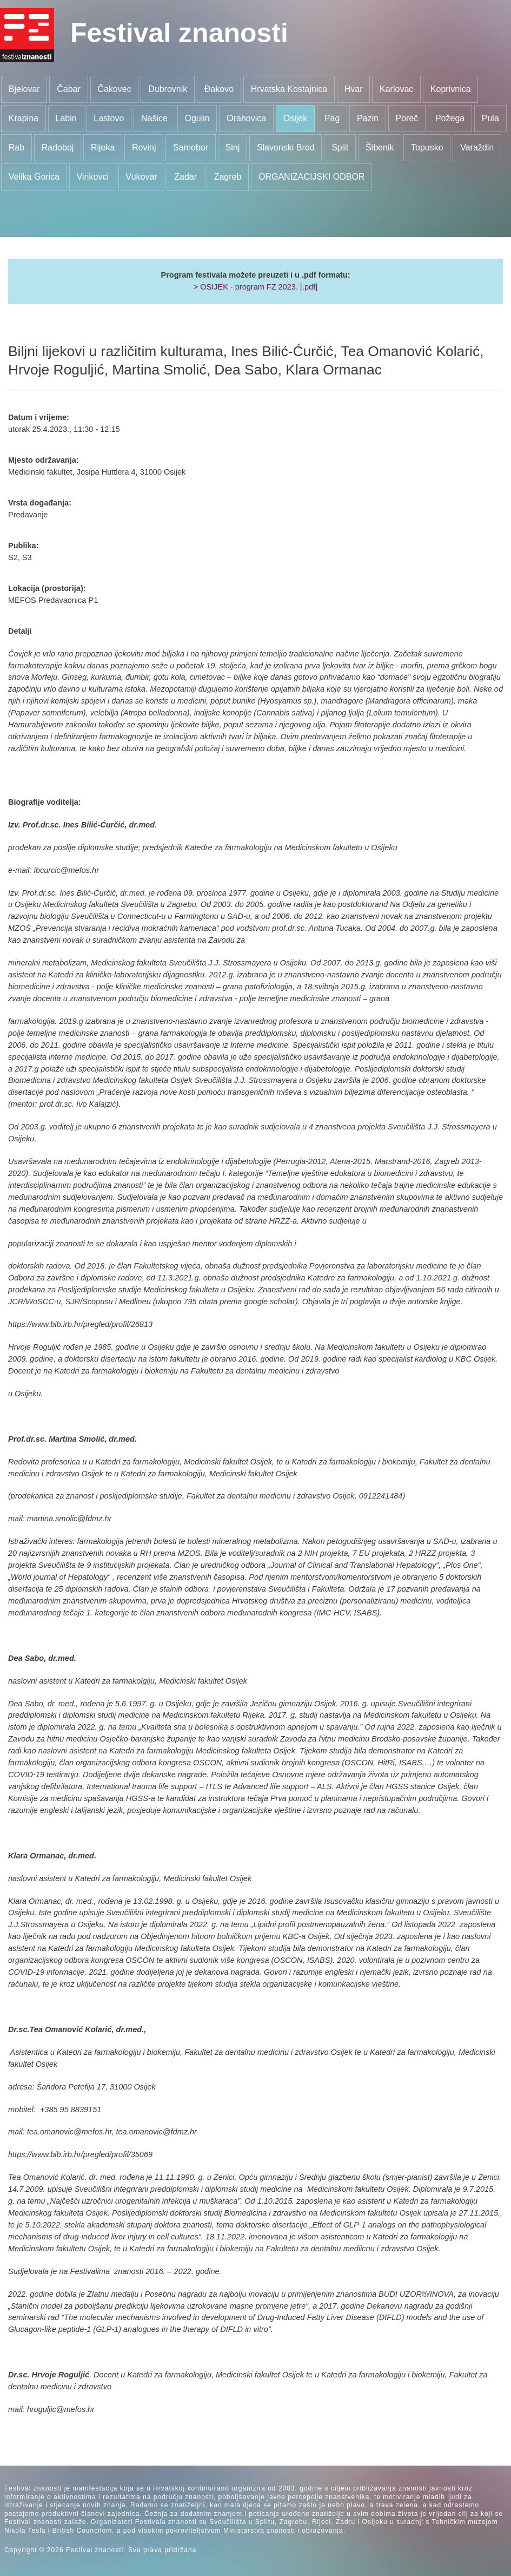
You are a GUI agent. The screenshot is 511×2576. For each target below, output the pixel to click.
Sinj (232, 147)
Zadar (185, 176)
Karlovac (396, 89)
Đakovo (219, 89)
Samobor (190, 147)
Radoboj (58, 147)
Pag (332, 118)
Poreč (407, 118)
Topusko (427, 147)
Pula (490, 118)
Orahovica (246, 118)
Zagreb (228, 176)
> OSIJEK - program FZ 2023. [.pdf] (256, 286)
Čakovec (114, 89)
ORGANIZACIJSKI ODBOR (311, 176)
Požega (449, 118)
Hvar (353, 89)
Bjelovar (24, 89)
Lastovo (109, 118)
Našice (154, 118)
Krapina (23, 118)
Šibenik (380, 147)
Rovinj (144, 147)
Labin (66, 118)
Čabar (69, 89)
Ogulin (196, 118)
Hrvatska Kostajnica (289, 89)
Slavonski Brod (286, 147)
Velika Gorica (34, 176)
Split (339, 147)
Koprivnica (450, 89)
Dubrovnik (167, 89)
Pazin (368, 118)
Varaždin (477, 147)
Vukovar (141, 176)
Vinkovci (93, 176)
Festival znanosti (179, 33)
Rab (16, 147)
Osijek (295, 118)
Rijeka (103, 147)
